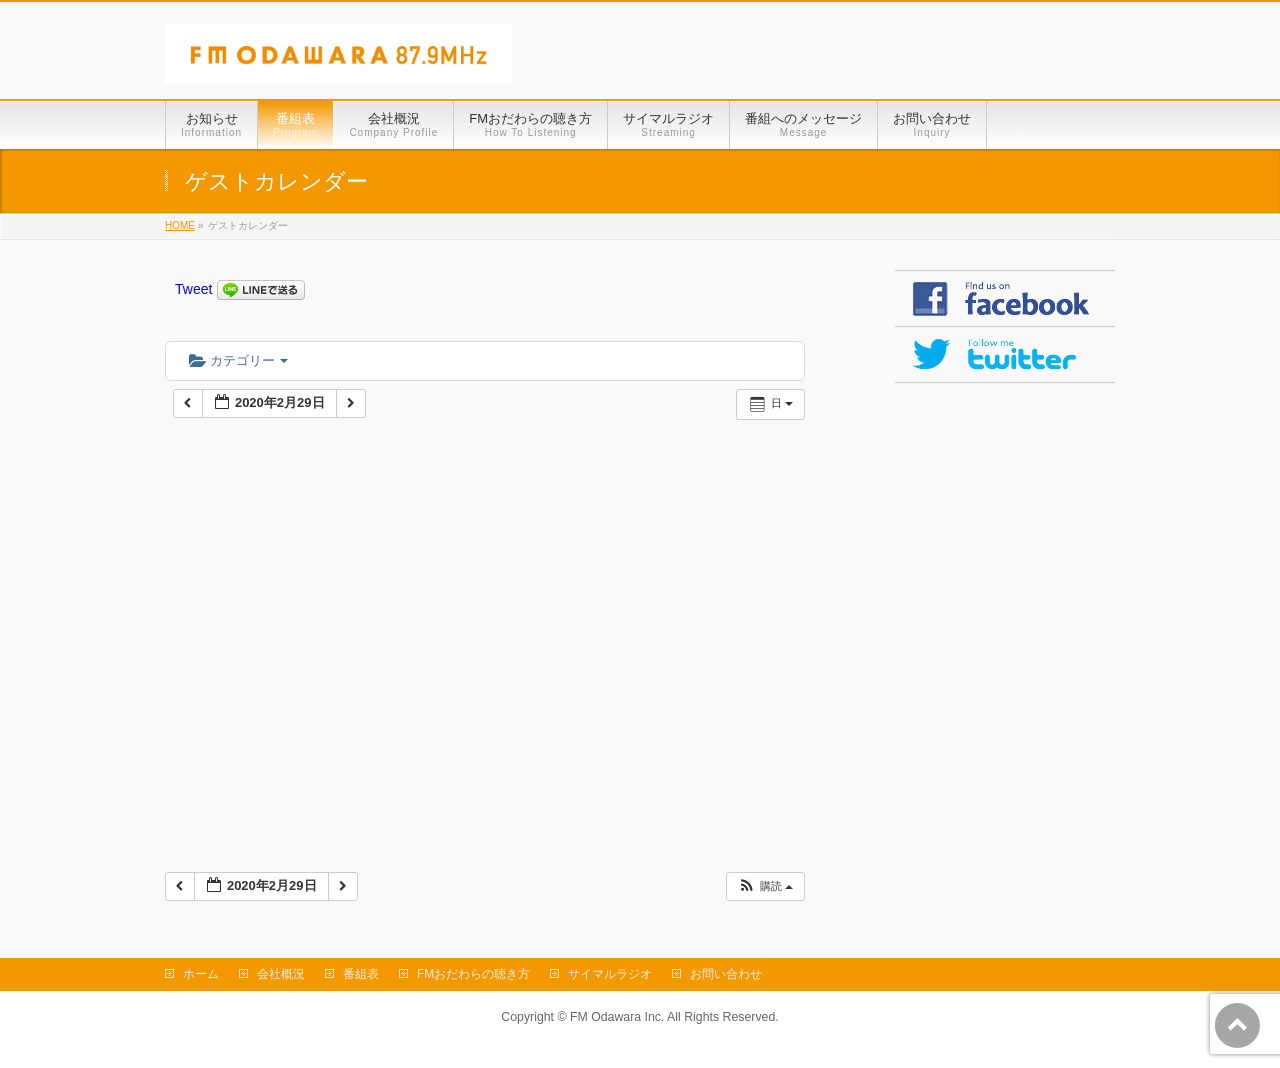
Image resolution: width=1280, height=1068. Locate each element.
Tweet (193, 289)
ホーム (201, 974)
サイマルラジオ (610, 974)
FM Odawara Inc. (617, 1017)
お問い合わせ (726, 974)
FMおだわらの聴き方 (473, 974)
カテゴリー (238, 360)
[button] (765, 886)
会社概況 (281, 974)
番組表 (361, 974)
